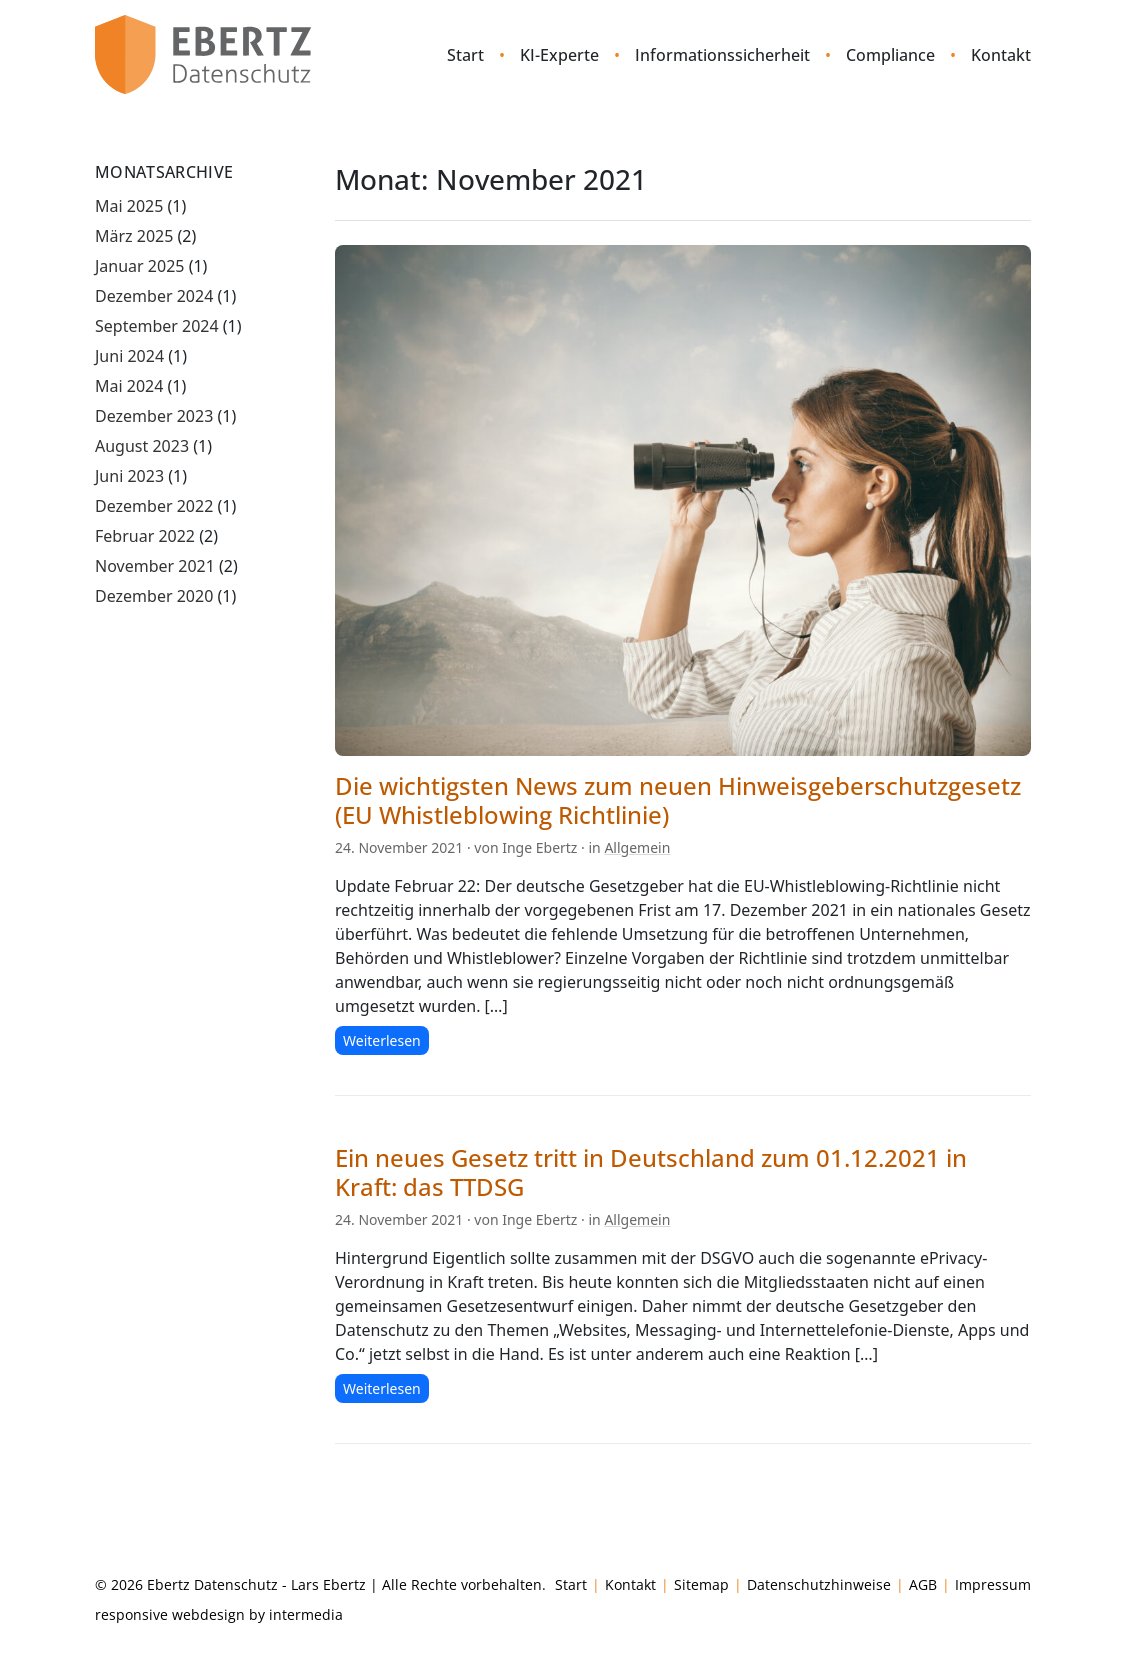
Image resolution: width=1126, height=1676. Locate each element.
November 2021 (155, 566)
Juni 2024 (129, 356)
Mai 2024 (129, 386)
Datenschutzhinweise (819, 1584)
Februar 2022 (145, 536)
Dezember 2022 (154, 506)
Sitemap (701, 1584)
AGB (923, 1584)
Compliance (890, 55)
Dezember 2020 (154, 596)
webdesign (208, 1614)
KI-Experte (559, 55)
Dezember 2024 (154, 296)
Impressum (993, 1584)
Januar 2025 (139, 266)
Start (465, 55)
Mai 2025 (129, 206)
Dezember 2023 (154, 416)
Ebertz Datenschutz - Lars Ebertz (256, 1584)
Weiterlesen (382, 1040)
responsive (131, 1614)
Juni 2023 (129, 476)
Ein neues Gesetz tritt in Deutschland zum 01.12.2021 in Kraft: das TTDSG (651, 1172)
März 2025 (134, 236)
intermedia (306, 1614)
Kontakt (1001, 55)
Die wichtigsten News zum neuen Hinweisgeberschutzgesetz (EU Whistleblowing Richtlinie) (678, 800)
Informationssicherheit (722, 55)
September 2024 (157, 326)
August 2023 (142, 446)
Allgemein (637, 847)
